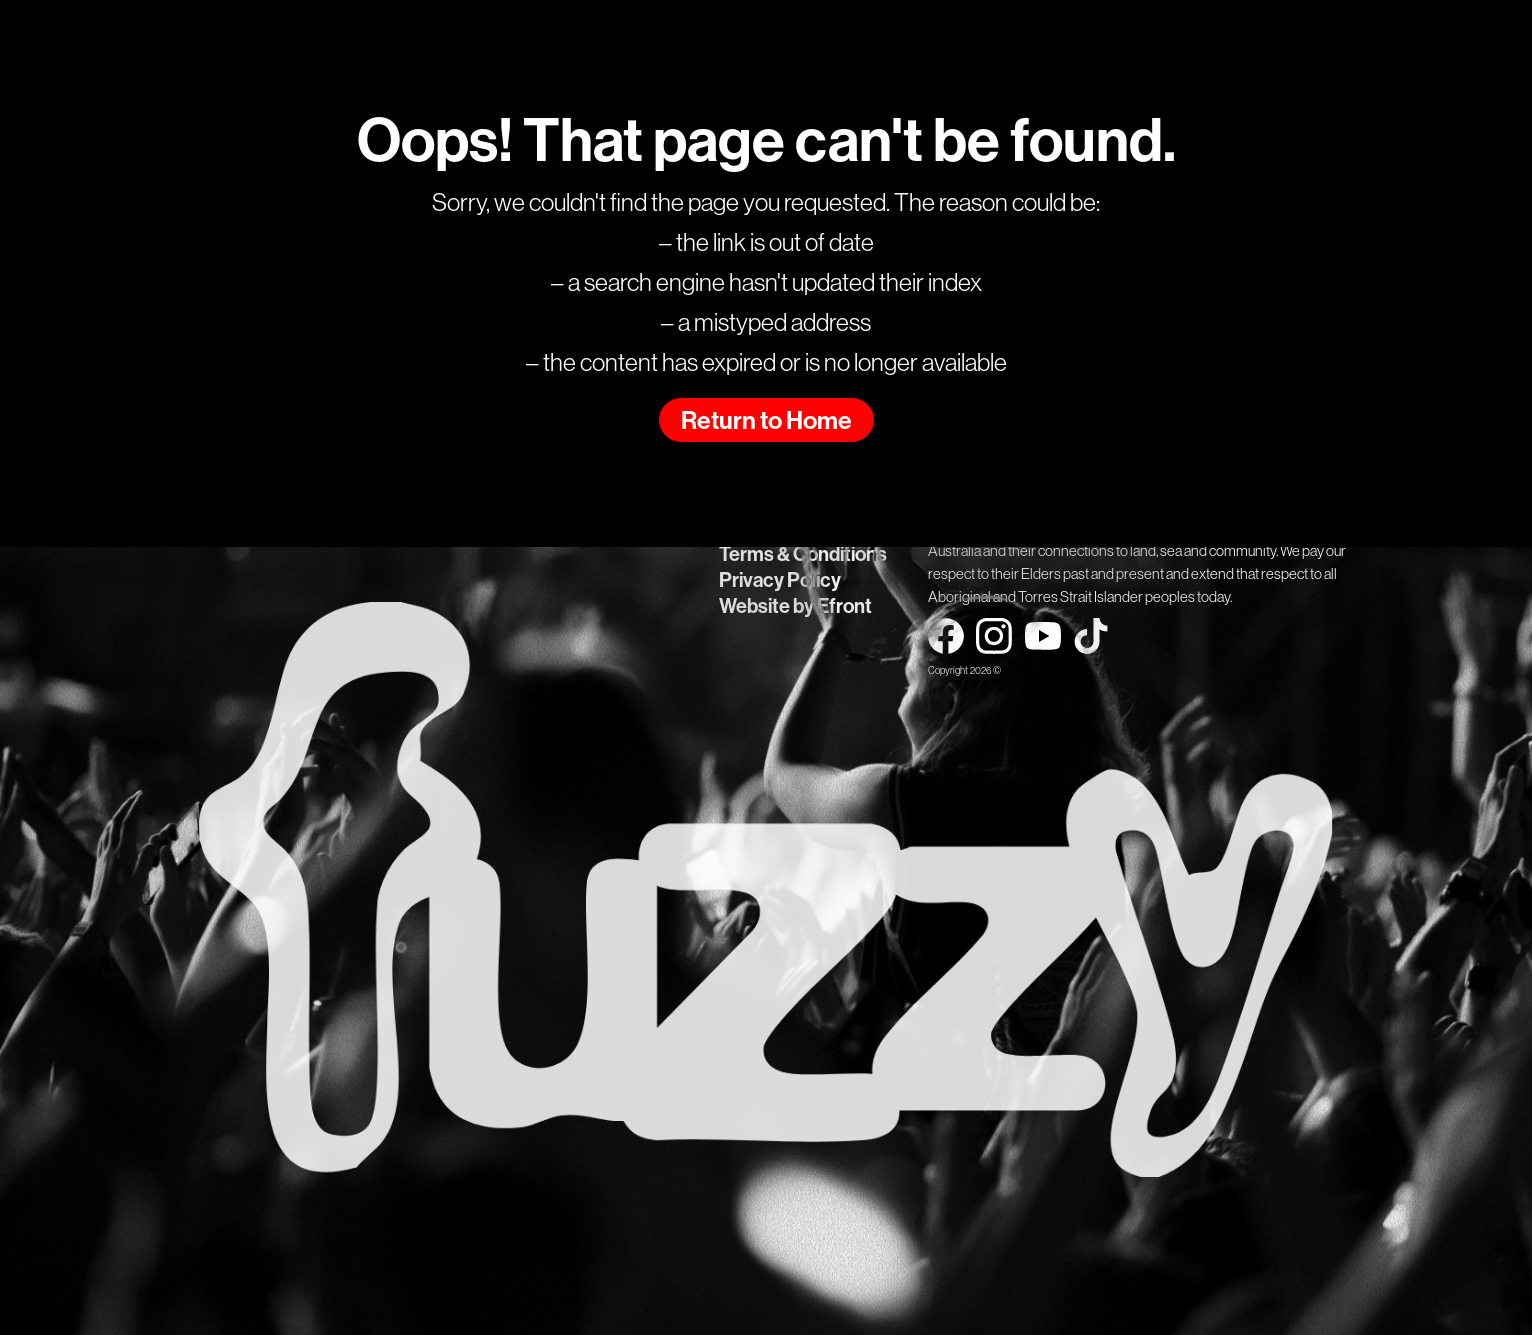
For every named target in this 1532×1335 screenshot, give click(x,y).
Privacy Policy (780, 580)
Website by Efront (795, 606)
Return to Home (766, 421)
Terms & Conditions (803, 554)
